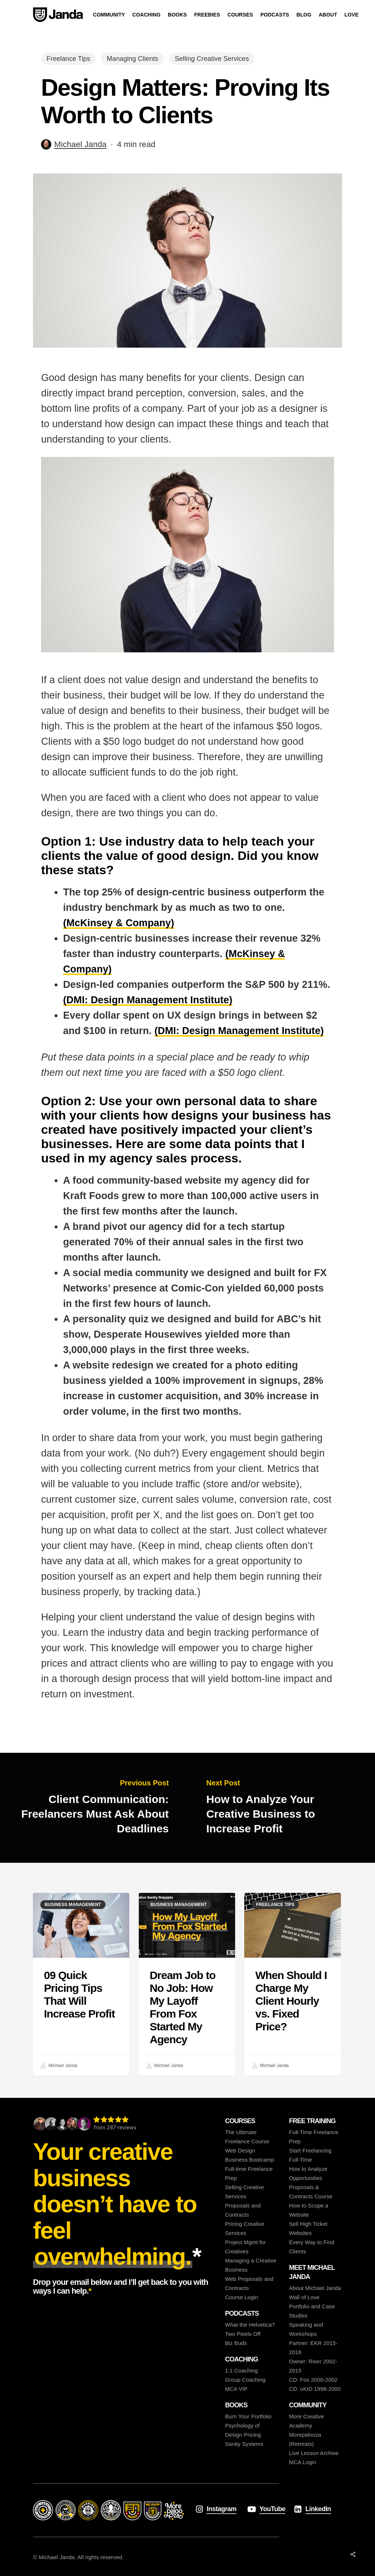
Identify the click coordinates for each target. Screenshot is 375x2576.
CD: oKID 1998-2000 (315, 2389)
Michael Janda (80, 144)
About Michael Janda (315, 2288)
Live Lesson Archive (313, 2453)
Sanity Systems (244, 2444)
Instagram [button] (222, 2509)
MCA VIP (236, 2389)
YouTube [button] (272, 2509)
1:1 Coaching (241, 2370)
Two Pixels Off (242, 2334)
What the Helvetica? (250, 2325)
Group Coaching (245, 2380)
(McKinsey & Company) (118, 922)
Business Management (73, 1904)
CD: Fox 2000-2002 (313, 2380)
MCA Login (302, 2462)
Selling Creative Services (212, 58)
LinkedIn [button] (318, 2509)
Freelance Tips (68, 58)
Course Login (241, 2297)
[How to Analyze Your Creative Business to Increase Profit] (281, 1808)
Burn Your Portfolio (248, 2416)
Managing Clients (132, 58)
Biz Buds (236, 2343)
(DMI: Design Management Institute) (147, 999)
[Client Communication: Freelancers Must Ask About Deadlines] (94, 1808)
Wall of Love (304, 2297)
